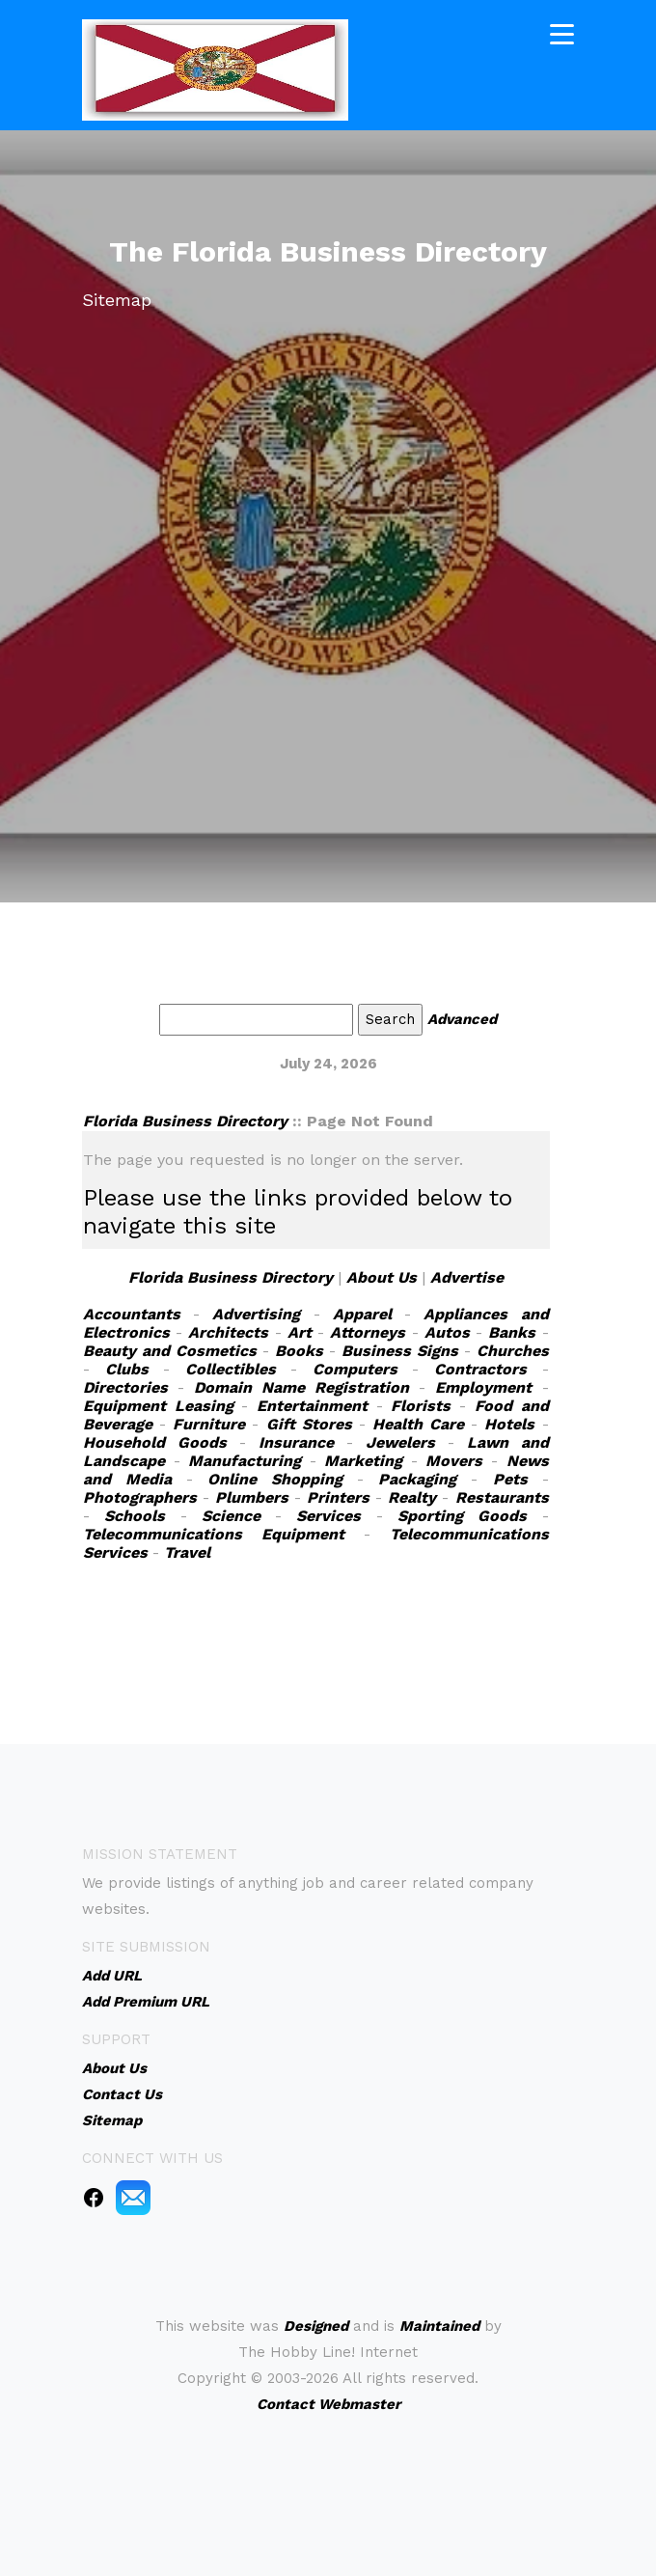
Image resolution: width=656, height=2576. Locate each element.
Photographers (140, 1497)
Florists (421, 1406)
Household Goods (155, 1442)
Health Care (418, 1424)
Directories (125, 1387)
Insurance (296, 1442)
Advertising (256, 1314)
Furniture (209, 1424)
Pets (510, 1479)
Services (328, 1516)
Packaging (417, 1479)
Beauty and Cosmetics (170, 1351)
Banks (511, 1332)
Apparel (362, 1314)
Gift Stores (309, 1424)
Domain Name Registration (301, 1387)
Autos (447, 1332)
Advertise (467, 1277)
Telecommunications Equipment (213, 1534)
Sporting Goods (462, 1516)
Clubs (127, 1369)
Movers (453, 1461)
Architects (228, 1332)
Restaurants (502, 1497)
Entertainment (312, 1406)
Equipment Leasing (158, 1406)
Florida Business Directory (185, 1121)
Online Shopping (274, 1479)
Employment (483, 1387)
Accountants (131, 1314)
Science (231, 1516)
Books (299, 1351)
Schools (134, 1516)
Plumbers (251, 1497)
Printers (338, 1497)
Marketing (363, 1461)
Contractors (480, 1369)
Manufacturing (244, 1461)
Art (299, 1332)
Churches (513, 1351)
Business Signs (400, 1351)
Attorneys (367, 1332)
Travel (187, 1552)
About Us (381, 1277)
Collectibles (230, 1369)
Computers (355, 1369)
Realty (412, 1497)
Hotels (509, 1424)
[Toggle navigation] (562, 32)
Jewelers (400, 1442)
